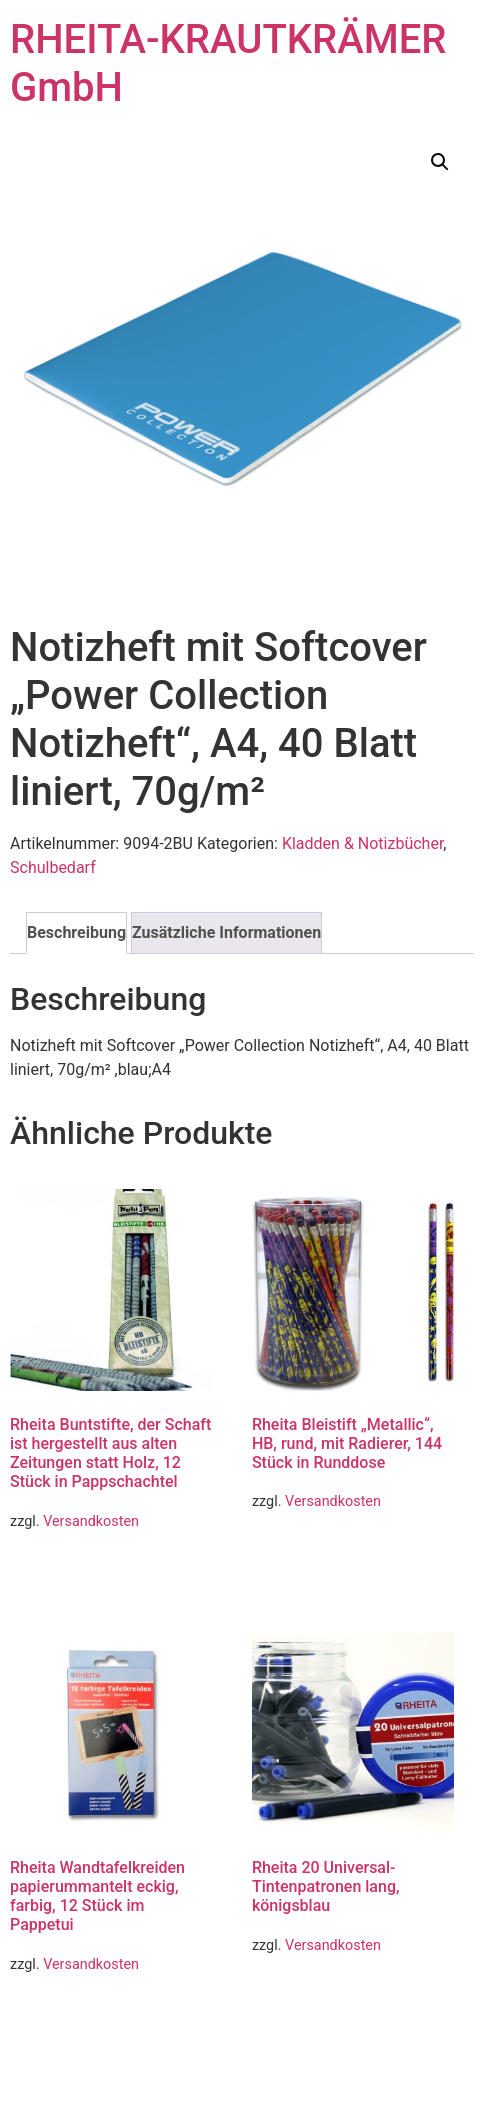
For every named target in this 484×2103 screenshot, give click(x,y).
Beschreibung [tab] (76, 932)
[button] (440, 162)
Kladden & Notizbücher (362, 843)
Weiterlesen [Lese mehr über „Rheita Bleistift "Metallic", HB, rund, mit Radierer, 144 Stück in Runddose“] (310, 1554)
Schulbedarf (53, 867)
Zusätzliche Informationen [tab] (226, 932)
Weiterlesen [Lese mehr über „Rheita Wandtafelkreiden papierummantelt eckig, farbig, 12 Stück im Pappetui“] (68, 2016)
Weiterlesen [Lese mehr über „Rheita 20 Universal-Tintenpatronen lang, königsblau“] (310, 1997)
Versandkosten (91, 1521)
